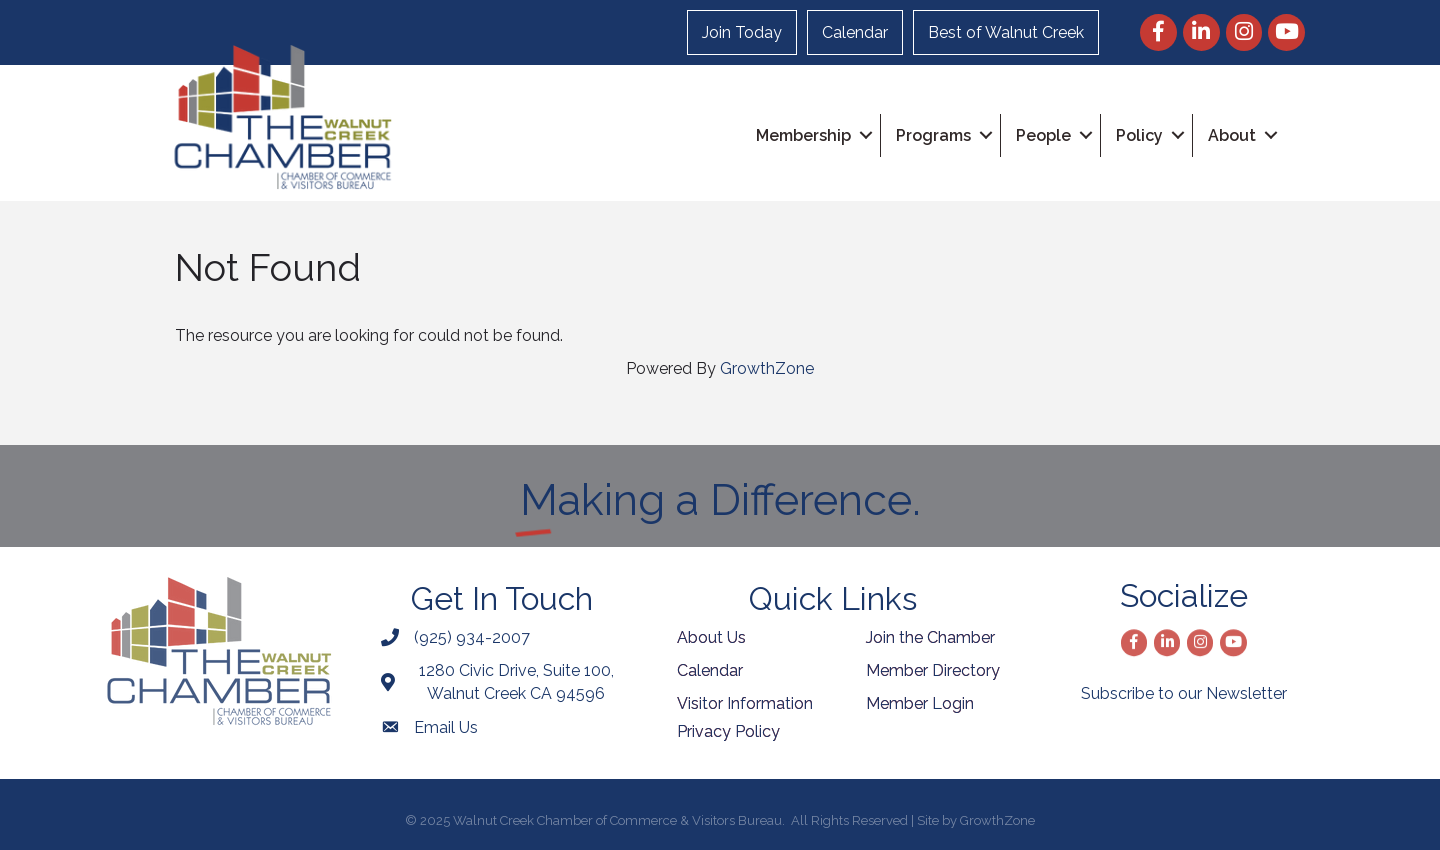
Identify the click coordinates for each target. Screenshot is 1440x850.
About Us (711, 637)
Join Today (742, 32)
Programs (933, 135)
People (1043, 135)
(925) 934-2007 (472, 637)
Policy (1139, 135)
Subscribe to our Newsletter (1184, 693)
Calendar (855, 32)
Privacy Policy (728, 731)
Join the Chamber (930, 637)
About (1232, 135)
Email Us (446, 727)
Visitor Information (745, 703)
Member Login (920, 703)
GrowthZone (767, 368)
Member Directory (933, 670)
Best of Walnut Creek (1006, 32)
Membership (803, 135)
